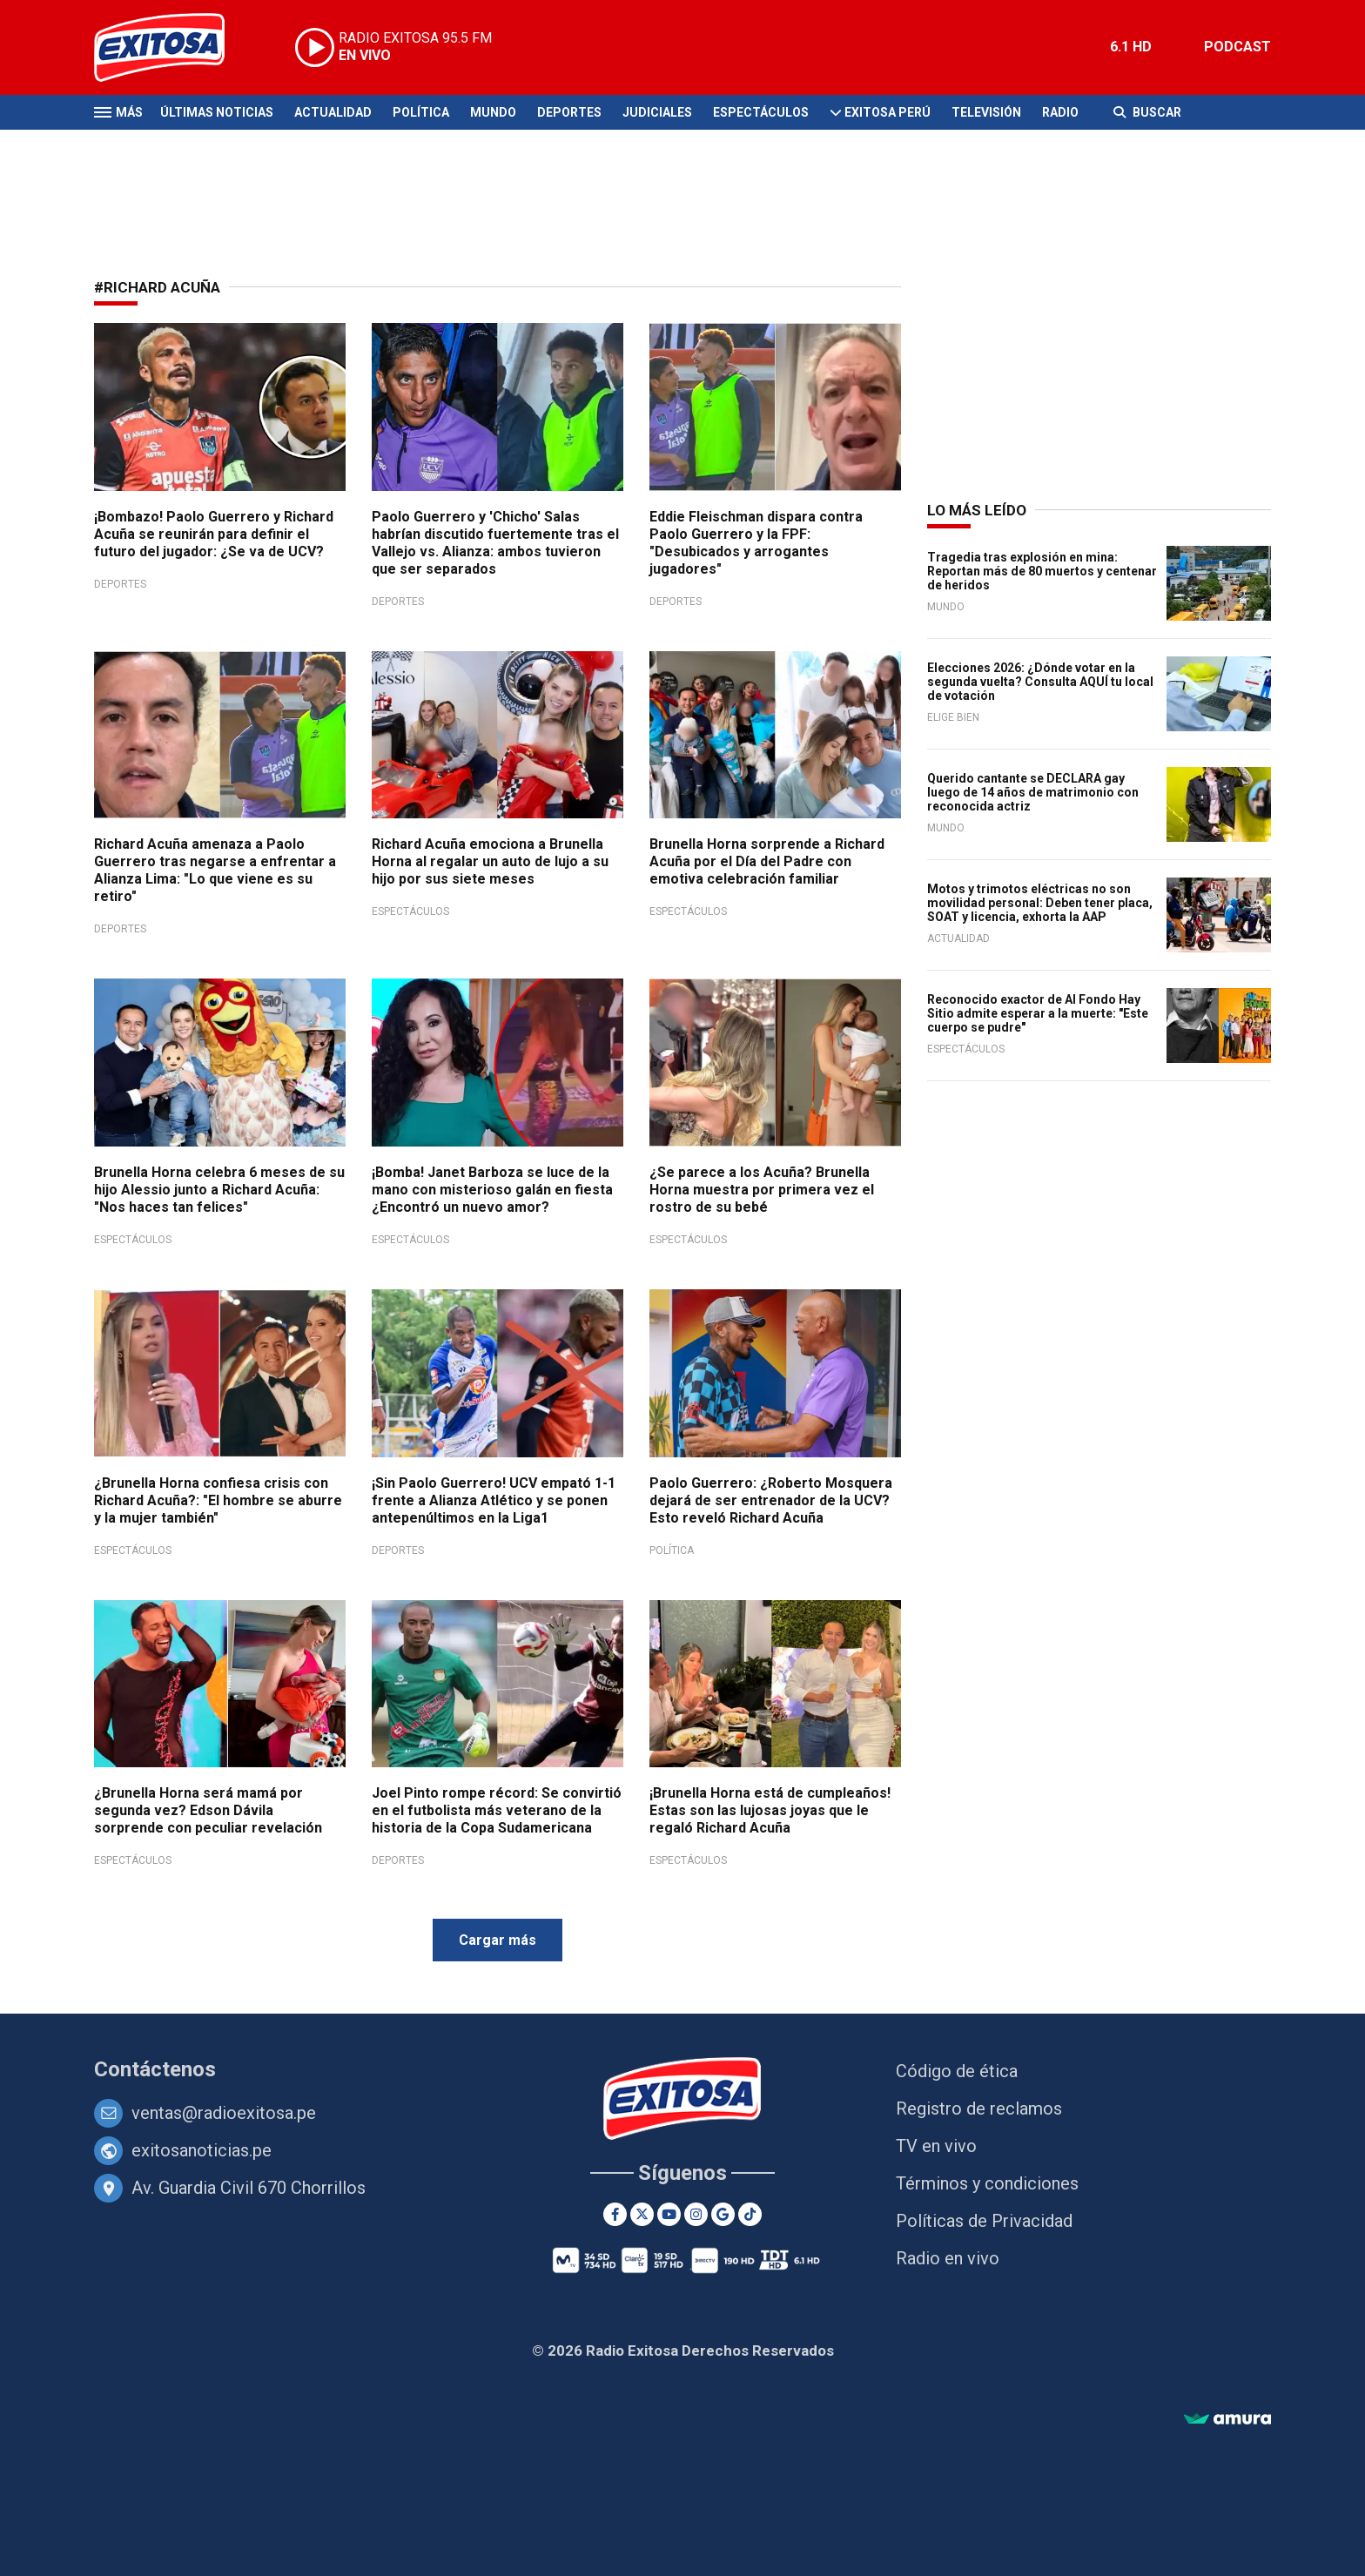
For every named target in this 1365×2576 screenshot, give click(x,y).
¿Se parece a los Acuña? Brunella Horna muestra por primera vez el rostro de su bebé (761, 1189)
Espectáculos (761, 112)
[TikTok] (750, 2214)
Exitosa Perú (887, 112)
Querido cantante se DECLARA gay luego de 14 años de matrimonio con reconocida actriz (1033, 792)
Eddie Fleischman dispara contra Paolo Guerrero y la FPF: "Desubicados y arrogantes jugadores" (756, 542)
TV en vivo (936, 2145)
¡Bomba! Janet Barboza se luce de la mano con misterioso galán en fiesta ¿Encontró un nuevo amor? (492, 1189)
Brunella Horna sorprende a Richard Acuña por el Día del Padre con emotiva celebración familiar (766, 861)
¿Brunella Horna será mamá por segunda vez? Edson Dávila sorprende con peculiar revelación (208, 1810)
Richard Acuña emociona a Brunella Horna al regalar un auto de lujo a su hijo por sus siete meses (490, 861)
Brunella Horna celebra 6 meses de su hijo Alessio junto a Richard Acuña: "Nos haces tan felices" (219, 1189)
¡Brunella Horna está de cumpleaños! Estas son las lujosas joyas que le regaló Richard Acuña (770, 1810)
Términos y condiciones (987, 2183)
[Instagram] (696, 2214)
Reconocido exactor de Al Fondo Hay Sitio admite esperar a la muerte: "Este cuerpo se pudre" (1037, 1013)
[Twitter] (642, 2214)
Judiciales (657, 112)
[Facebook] (615, 2214)
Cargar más (497, 1940)
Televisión (986, 112)
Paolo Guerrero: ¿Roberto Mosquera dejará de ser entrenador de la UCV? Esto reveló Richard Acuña (770, 1500)
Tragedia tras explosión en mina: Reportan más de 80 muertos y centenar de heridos (1042, 571)
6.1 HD (1131, 46)
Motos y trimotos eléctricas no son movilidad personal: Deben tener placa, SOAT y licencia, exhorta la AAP (1040, 903)
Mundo (493, 112)
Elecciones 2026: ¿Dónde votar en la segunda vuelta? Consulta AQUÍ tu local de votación (1040, 682)
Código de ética (957, 2071)
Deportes (569, 112)
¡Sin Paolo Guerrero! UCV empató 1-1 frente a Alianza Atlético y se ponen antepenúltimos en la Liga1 (493, 1500)
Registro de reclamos (979, 2108)
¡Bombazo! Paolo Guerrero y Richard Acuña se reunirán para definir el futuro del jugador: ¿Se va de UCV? (213, 534)
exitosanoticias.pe (201, 2150)
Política (421, 112)
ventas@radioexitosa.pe (223, 2112)
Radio (1060, 112)
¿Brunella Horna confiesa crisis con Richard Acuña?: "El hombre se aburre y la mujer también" (218, 1500)
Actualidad (333, 112)
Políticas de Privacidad (984, 2220)
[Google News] (723, 2214)
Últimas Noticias (216, 112)
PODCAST (1237, 46)
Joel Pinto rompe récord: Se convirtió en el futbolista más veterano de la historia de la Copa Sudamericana (497, 1810)
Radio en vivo (947, 2258)
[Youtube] (669, 2214)
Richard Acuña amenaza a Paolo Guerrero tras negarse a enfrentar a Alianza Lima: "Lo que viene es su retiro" (215, 870)
